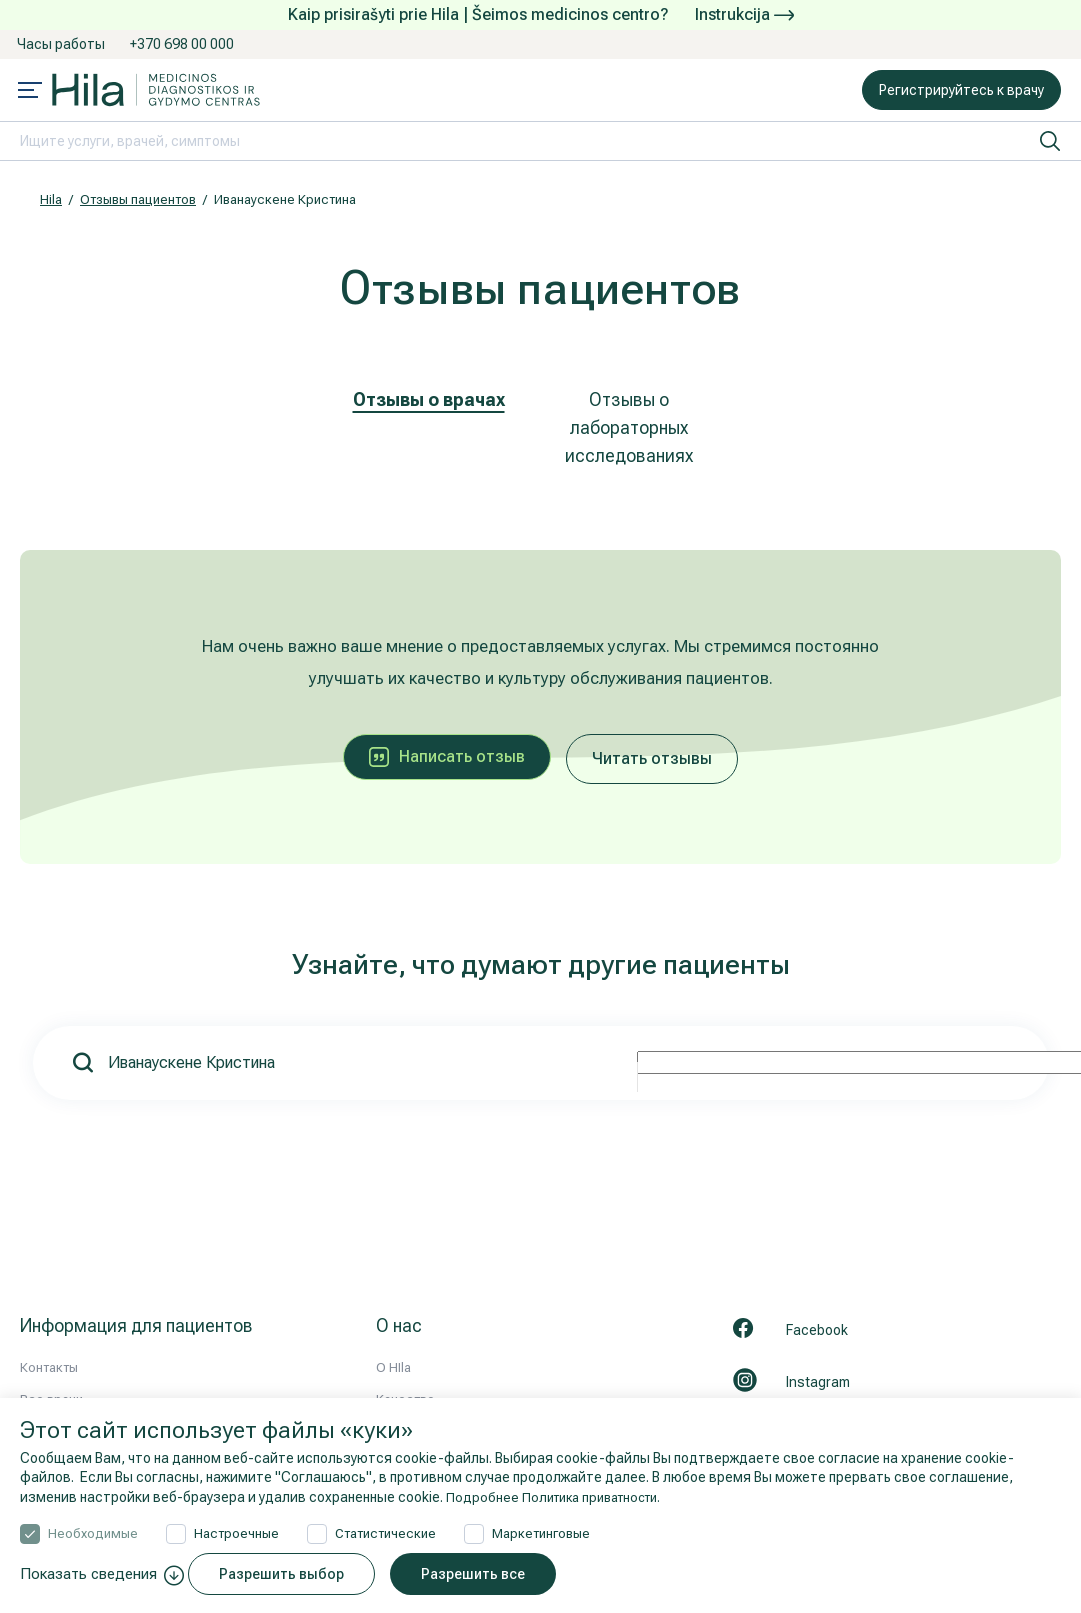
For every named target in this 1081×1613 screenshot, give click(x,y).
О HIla (393, 1367)
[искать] (1050, 141)
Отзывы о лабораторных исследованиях (629, 427)
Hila (51, 199)
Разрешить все (484, 1574)
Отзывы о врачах (429, 399)
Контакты (49, 1367)
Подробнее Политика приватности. (562, 1497)
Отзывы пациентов (138, 199)
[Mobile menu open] (30, 92)
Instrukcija (744, 14)
